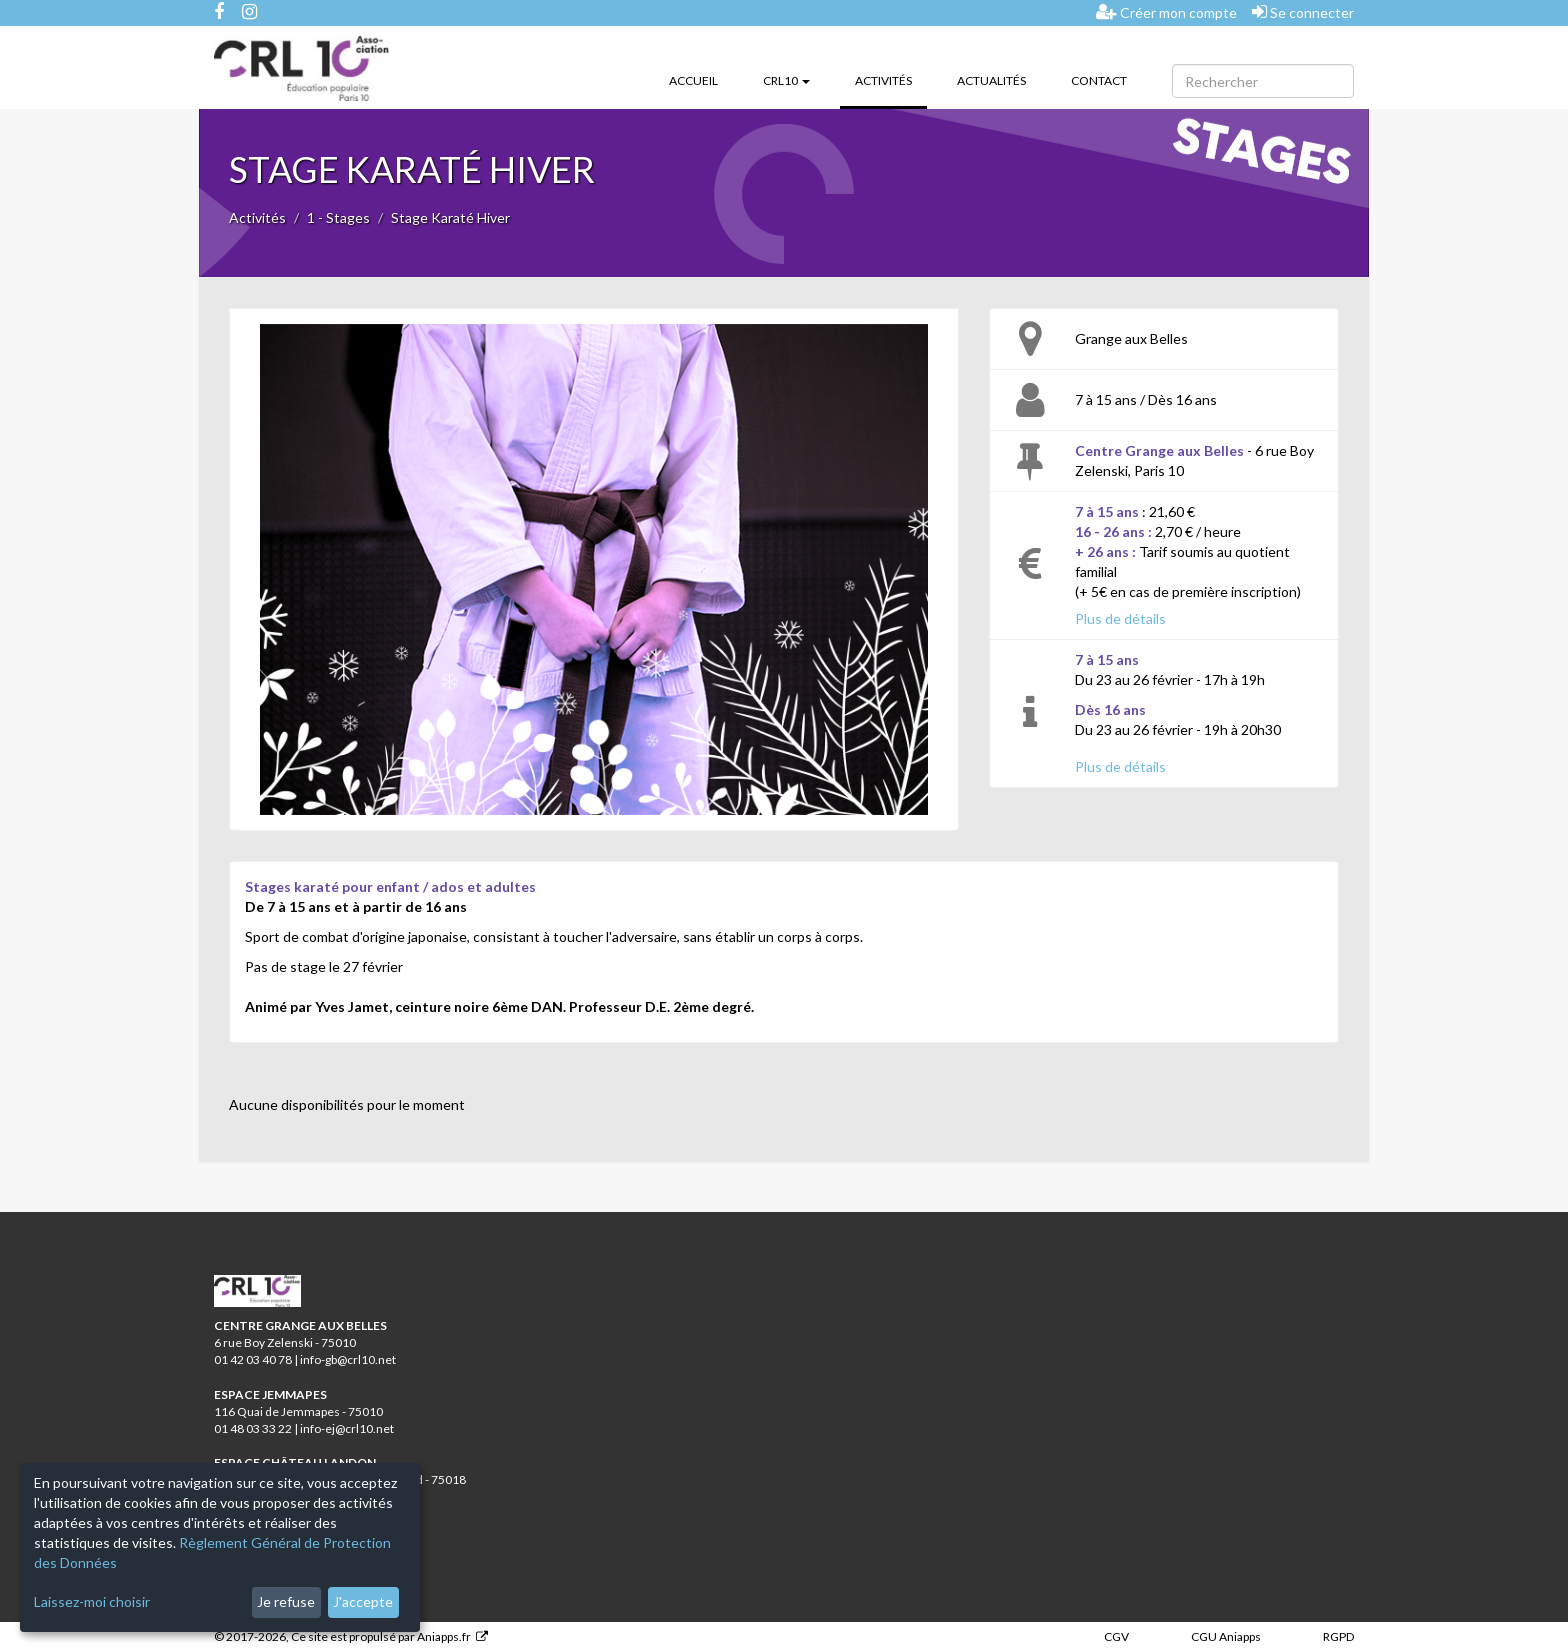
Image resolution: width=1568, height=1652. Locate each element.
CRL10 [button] (786, 80)
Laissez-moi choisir (92, 1601)
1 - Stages (338, 217)
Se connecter (1303, 12)
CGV (1116, 1636)
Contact (1099, 80)
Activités (891, 79)
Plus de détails (1120, 618)
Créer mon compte (1166, 12)
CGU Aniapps (1226, 1636)
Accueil (693, 80)
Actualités (991, 80)
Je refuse (286, 1601)
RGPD (1338, 1636)
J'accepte (363, 1601)
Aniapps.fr (444, 1636)
